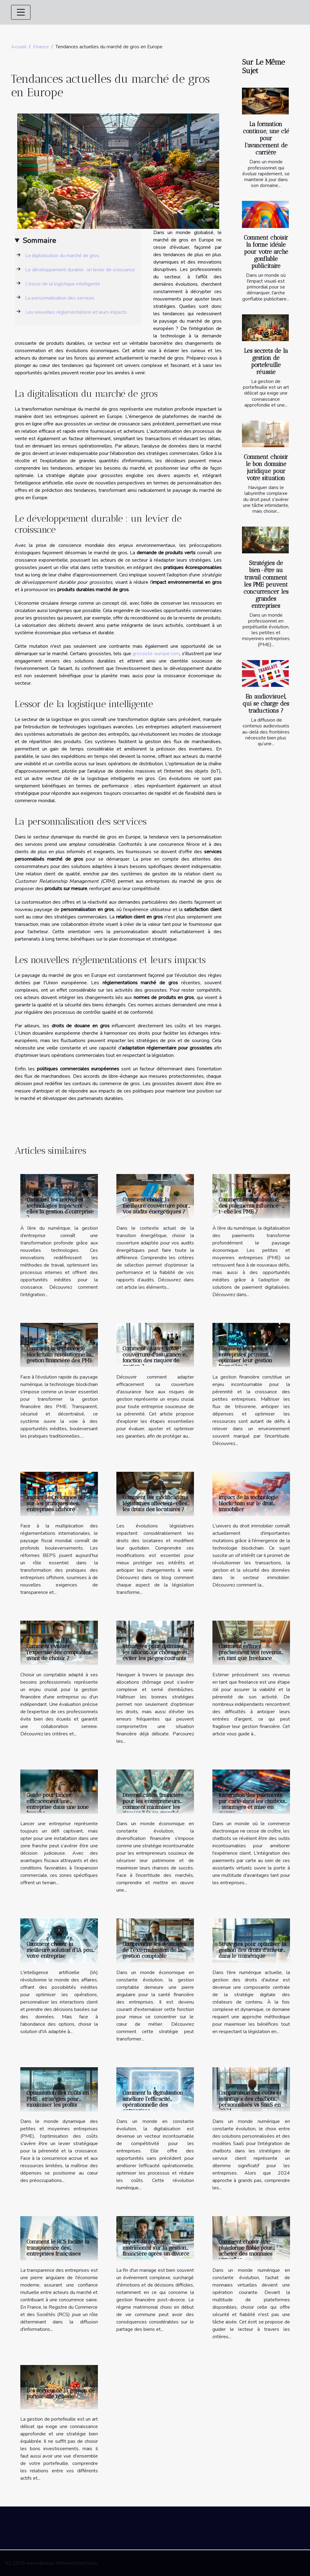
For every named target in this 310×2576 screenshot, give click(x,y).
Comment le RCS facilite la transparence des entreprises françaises (57, 2247)
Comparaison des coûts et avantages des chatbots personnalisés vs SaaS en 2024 (250, 2101)
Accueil (18, 46)
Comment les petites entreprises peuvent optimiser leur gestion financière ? (245, 1357)
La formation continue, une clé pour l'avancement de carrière (266, 138)
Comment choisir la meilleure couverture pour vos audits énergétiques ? (155, 1205)
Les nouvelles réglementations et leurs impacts (76, 312)
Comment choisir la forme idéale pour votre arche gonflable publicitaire (266, 251)
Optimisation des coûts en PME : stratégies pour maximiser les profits (57, 2098)
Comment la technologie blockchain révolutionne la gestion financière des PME (59, 1354)
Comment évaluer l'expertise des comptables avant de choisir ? (58, 1652)
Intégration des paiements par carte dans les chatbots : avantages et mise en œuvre (252, 1804)
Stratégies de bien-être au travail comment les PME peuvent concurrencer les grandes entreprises (266, 584)
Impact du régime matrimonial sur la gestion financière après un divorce (156, 2247)
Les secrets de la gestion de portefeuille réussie (266, 361)
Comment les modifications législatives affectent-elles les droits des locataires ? (155, 1503)
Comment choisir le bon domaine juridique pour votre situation (266, 467)
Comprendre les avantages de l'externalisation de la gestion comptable (154, 1950)
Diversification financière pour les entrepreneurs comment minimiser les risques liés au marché (153, 1804)
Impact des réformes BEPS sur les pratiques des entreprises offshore (58, 1503)
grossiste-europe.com (155, 653)
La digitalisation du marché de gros (62, 255)
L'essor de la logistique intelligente (62, 284)
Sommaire (39, 240)
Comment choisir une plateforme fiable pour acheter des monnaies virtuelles (245, 2250)
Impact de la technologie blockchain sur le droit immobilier (248, 1503)
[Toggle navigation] (21, 12)
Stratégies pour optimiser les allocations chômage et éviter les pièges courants (155, 1652)
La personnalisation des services (60, 298)
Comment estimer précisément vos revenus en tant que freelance (250, 1652)
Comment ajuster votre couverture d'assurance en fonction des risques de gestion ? (156, 1357)
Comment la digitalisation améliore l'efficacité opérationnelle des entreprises (153, 2101)
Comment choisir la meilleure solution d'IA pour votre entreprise (60, 1950)
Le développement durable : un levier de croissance (80, 269)
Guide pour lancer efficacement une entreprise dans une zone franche (57, 1804)
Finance (41, 46)
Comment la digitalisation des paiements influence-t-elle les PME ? (250, 1205)
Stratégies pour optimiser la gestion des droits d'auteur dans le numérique (252, 1950)
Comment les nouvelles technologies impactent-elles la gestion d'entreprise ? (60, 1208)
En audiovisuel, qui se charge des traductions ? (266, 703)
